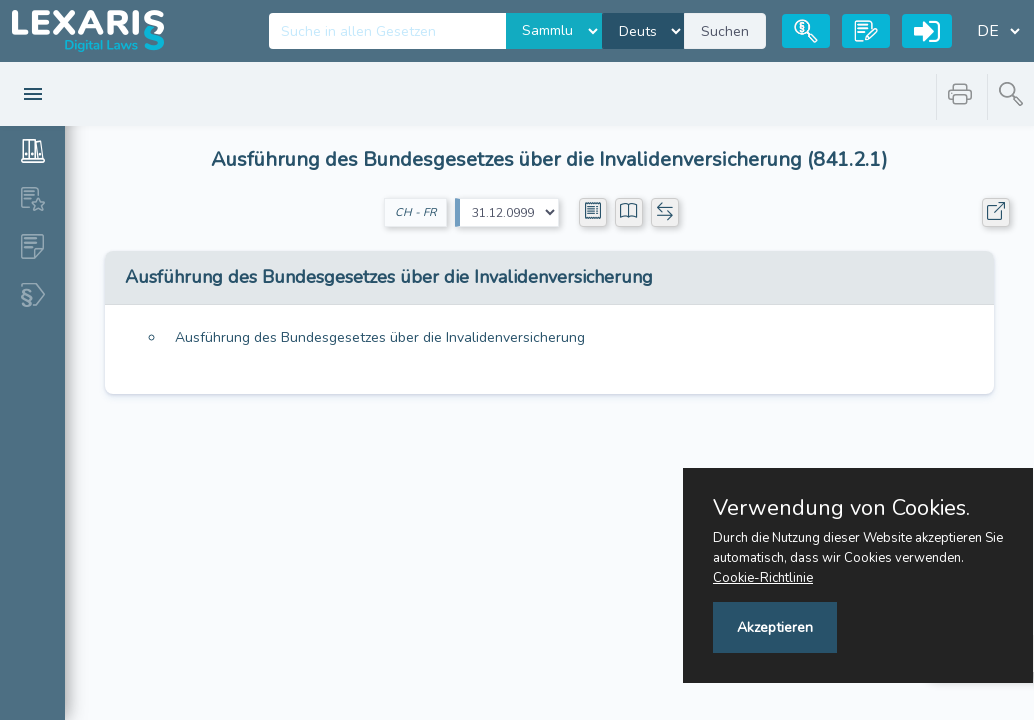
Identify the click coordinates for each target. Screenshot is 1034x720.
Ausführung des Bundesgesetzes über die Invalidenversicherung (380, 337)
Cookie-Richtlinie (763, 578)
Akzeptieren (775, 627)
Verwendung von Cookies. (841, 508)
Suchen (725, 31)
